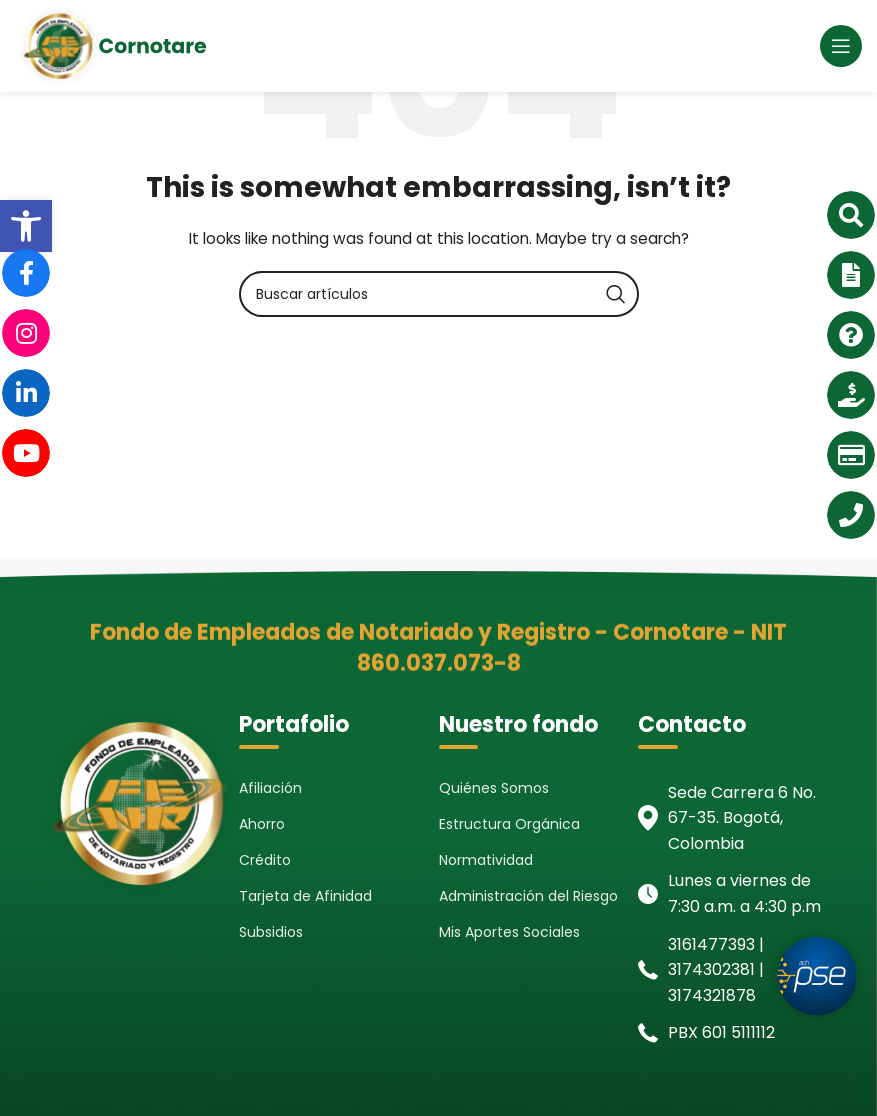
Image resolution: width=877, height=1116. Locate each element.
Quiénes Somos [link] (494, 788)
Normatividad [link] (486, 860)
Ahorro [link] (262, 824)
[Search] (439, 294)
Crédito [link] (265, 860)
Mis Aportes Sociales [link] (509, 932)
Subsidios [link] (271, 932)
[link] (26, 226)
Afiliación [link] (270, 788)
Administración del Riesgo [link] (528, 896)
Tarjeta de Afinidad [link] (305, 896)
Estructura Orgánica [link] (509, 824)
